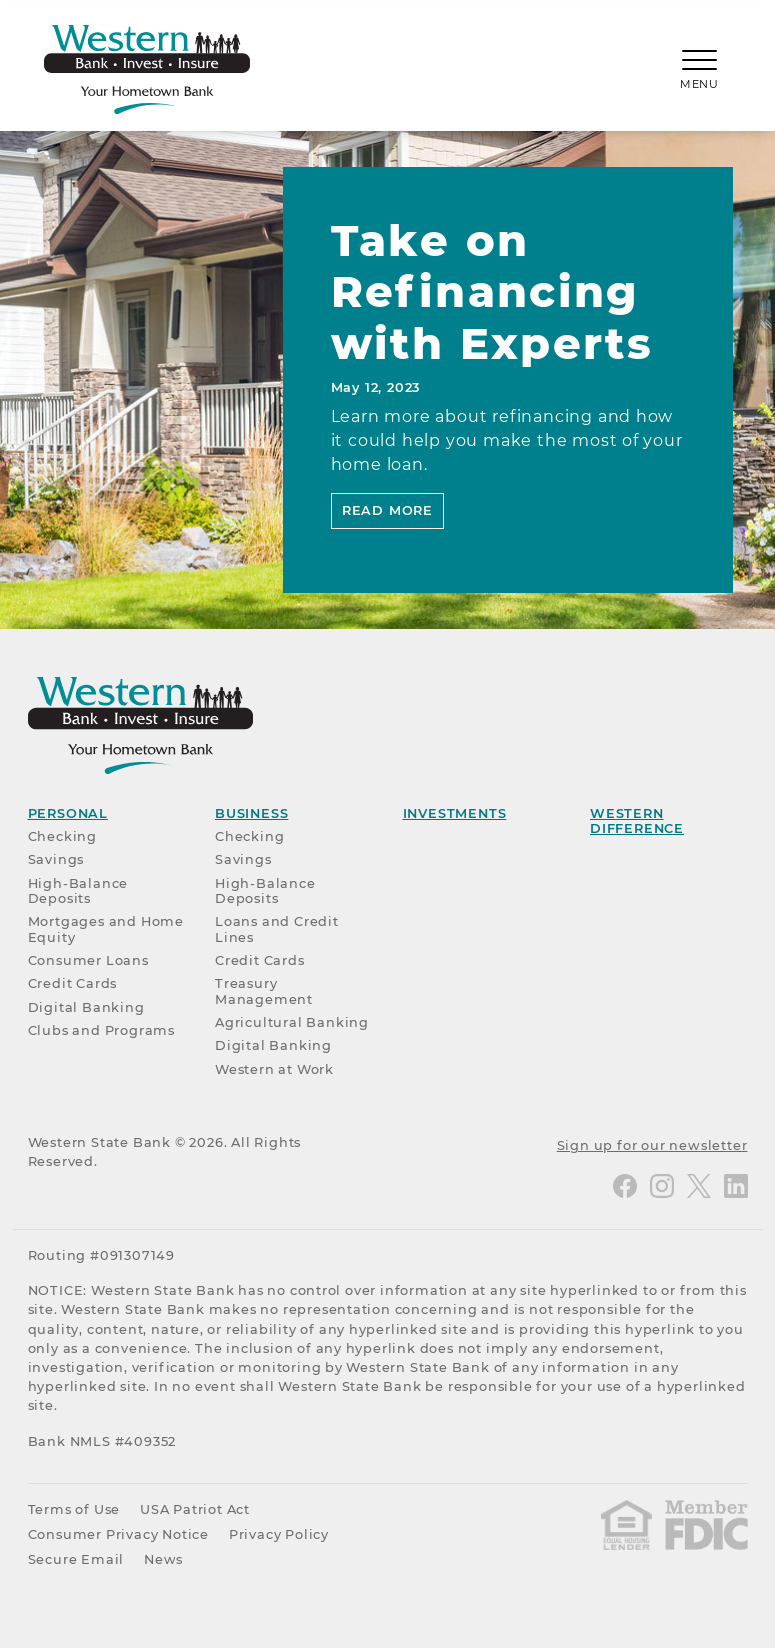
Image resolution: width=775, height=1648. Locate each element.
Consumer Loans (88, 960)
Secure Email (76, 1559)
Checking (62, 836)
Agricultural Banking (292, 1022)
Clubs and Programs (101, 1030)
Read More (387, 510)
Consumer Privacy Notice (118, 1534)
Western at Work (274, 1069)
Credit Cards (73, 983)
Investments (455, 813)
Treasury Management (264, 991)
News (163, 1559)
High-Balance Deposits (78, 891)
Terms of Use (74, 1509)
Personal (68, 813)
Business (251, 813)
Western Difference (637, 821)
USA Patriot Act (195, 1509)
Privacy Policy (279, 1534)
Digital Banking (86, 1007)
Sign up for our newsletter (652, 1145)
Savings (56, 859)
